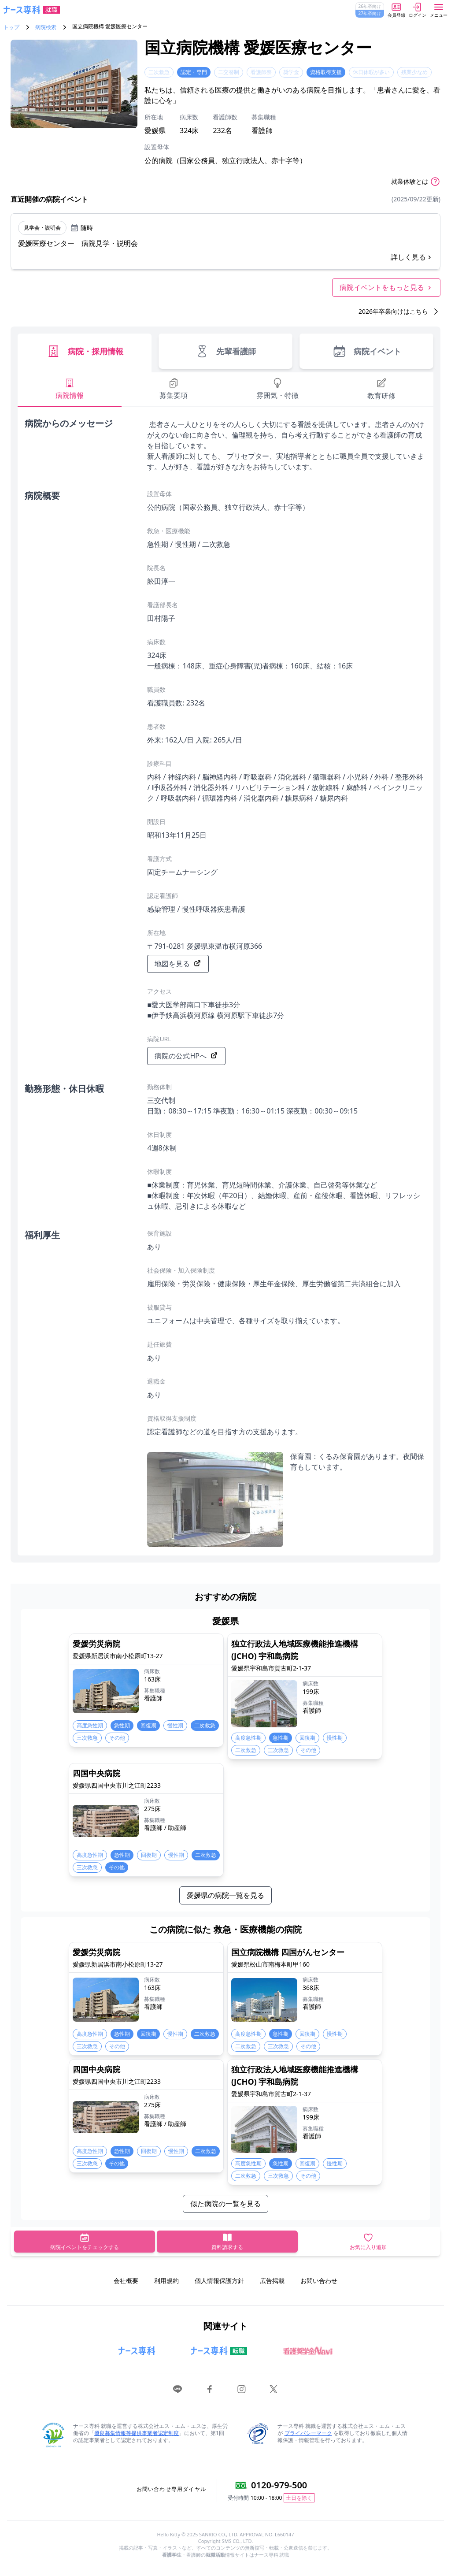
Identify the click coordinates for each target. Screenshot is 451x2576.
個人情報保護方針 (219, 2280)
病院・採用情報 (84, 351)
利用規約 (166, 2280)
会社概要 (126, 2280)
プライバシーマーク (308, 2433)
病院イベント (366, 351)
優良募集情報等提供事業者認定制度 (136, 2433)
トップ (11, 27)
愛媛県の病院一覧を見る (225, 1895)
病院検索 (45, 27)
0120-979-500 (279, 2485)
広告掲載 (272, 2280)
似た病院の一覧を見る (225, 2204)
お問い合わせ (318, 2280)
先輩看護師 (225, 351)
